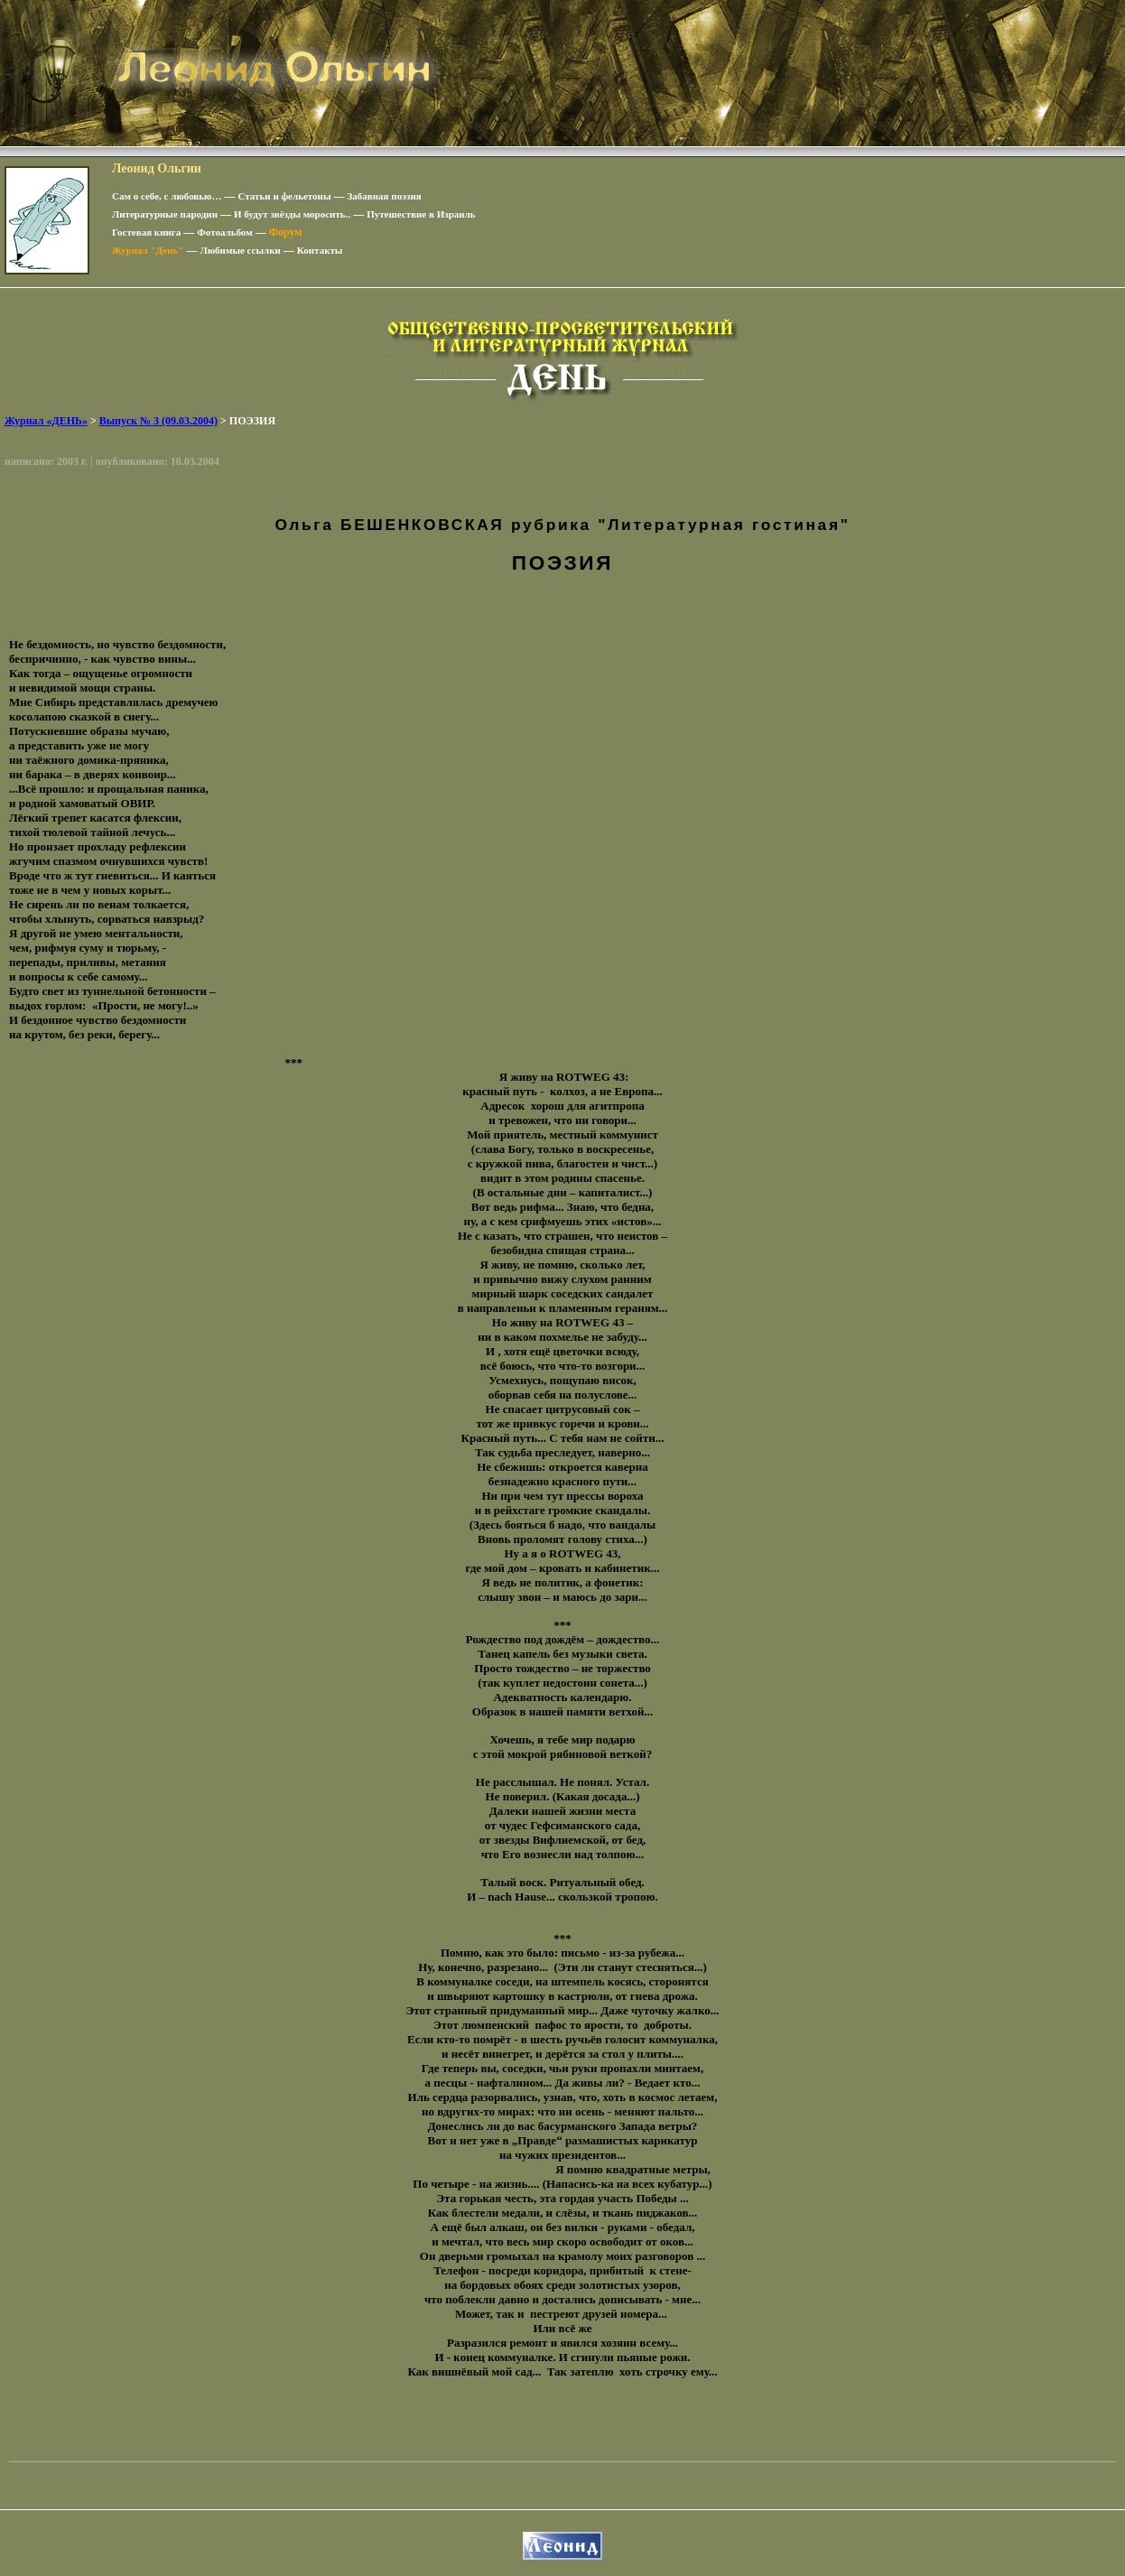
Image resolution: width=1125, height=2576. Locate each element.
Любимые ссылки (240, 250)
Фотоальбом (224, 232)
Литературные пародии (165, 214)
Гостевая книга (146, 232)
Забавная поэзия (385, 196)
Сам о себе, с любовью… (167, 196)
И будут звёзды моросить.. (292, 214)
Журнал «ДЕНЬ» (46, 420)
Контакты (320, 250)
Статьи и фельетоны (284, 196)
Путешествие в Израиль (421, 214)
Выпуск (158, 420)
